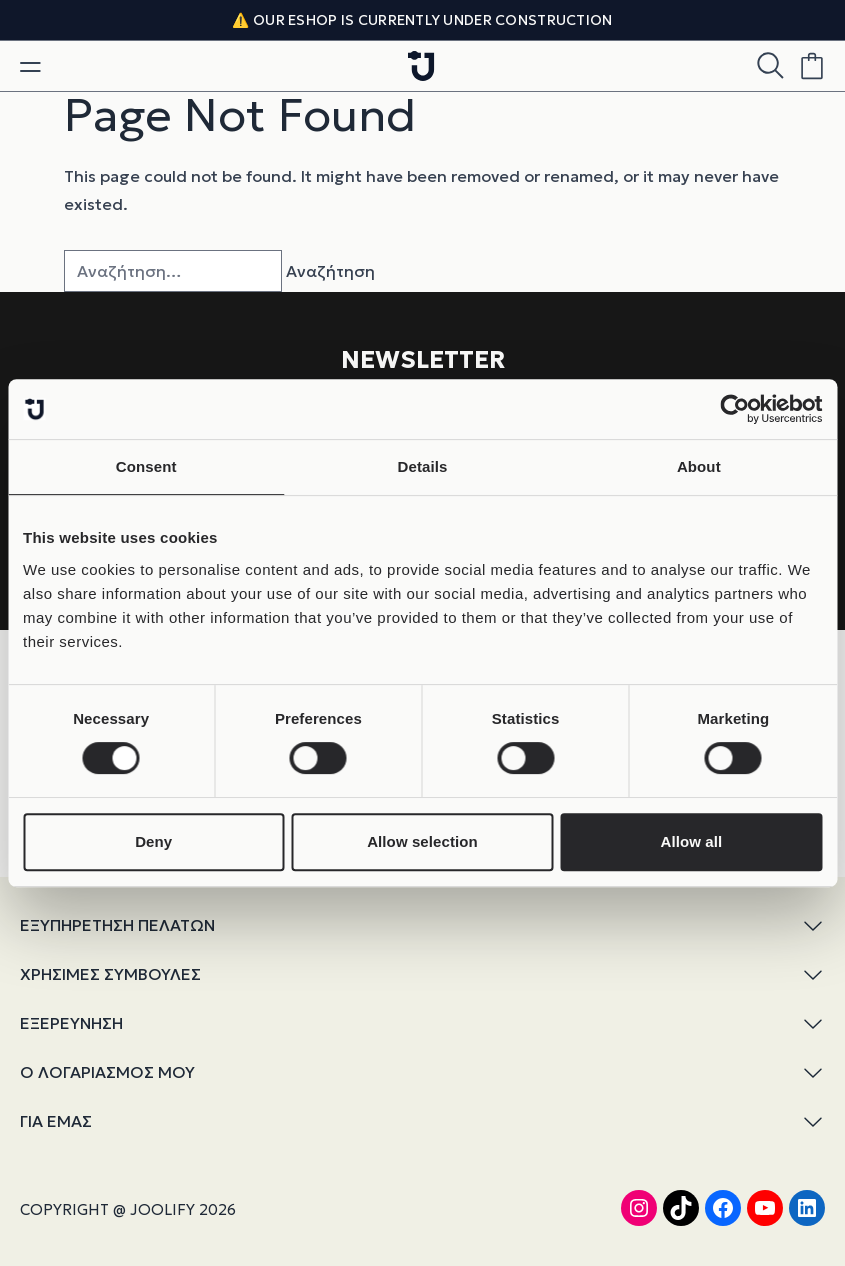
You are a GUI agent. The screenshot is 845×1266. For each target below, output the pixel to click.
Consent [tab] (146, 466)
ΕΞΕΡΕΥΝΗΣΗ (422, 1023)
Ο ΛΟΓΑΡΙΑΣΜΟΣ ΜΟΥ (422, 1072)
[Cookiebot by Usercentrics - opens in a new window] (734, 409)
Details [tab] (423, 466)
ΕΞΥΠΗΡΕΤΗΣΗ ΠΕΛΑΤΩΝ (422, 925)
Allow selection (422, 841)
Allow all (691, 841)
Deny (153, 841)
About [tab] (699, 466)
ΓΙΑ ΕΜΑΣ (422, 1121)
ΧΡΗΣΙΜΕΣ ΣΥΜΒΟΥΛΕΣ (422, 974)
